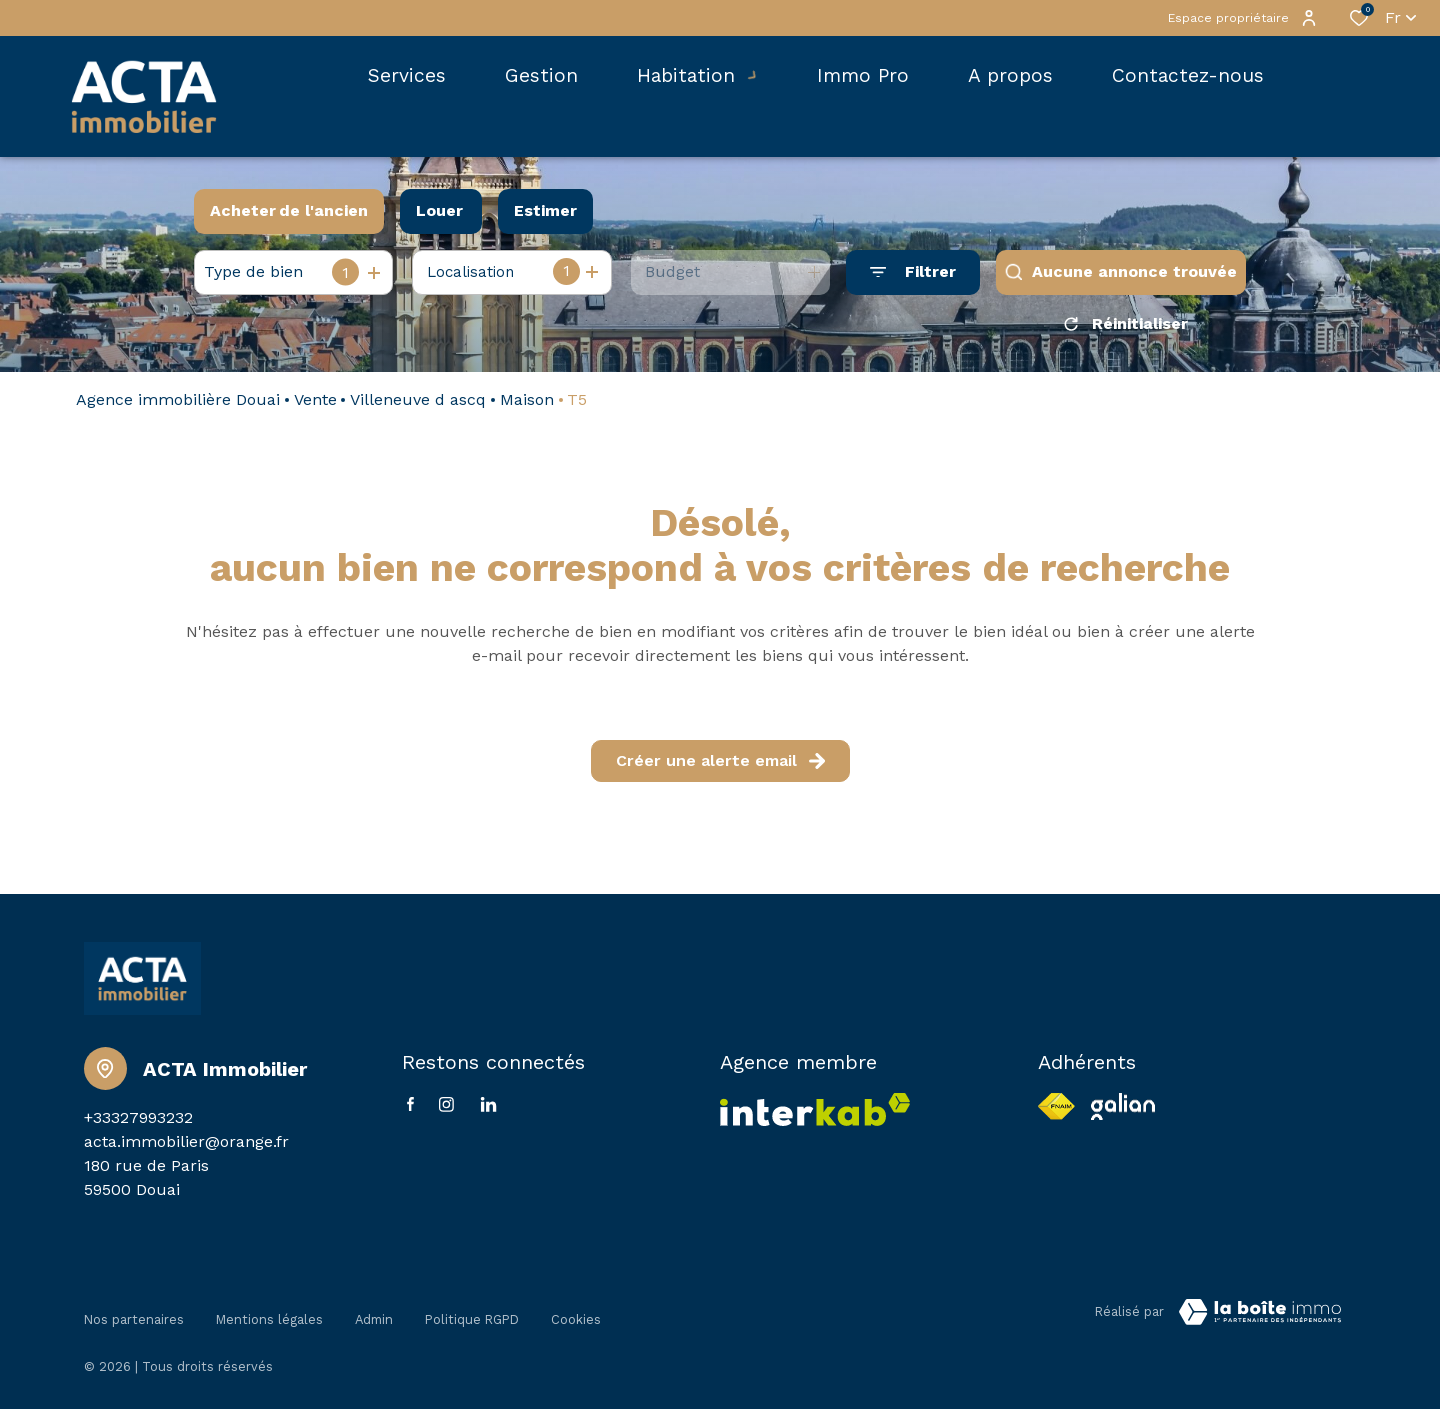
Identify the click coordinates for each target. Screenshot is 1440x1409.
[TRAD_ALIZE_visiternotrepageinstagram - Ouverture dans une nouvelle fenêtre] (446, 1111)
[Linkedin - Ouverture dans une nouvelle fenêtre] (488, 1111)
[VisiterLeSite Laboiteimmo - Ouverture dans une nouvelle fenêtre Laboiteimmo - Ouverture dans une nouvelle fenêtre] (1260, 1319)
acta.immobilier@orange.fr (186, 1148)
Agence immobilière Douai (178, 406)
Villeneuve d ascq (418, 406)
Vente (315, 406)
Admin (374, 1315)
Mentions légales (269, 1315)
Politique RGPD (472, 1315)
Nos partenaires (134, 1315)
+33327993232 (138, 1124)
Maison (527, 406)
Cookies (576, 1315)
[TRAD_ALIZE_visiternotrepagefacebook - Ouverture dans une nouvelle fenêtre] (410, 1111)
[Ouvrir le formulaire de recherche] (913, 272)
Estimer (545, 210)
